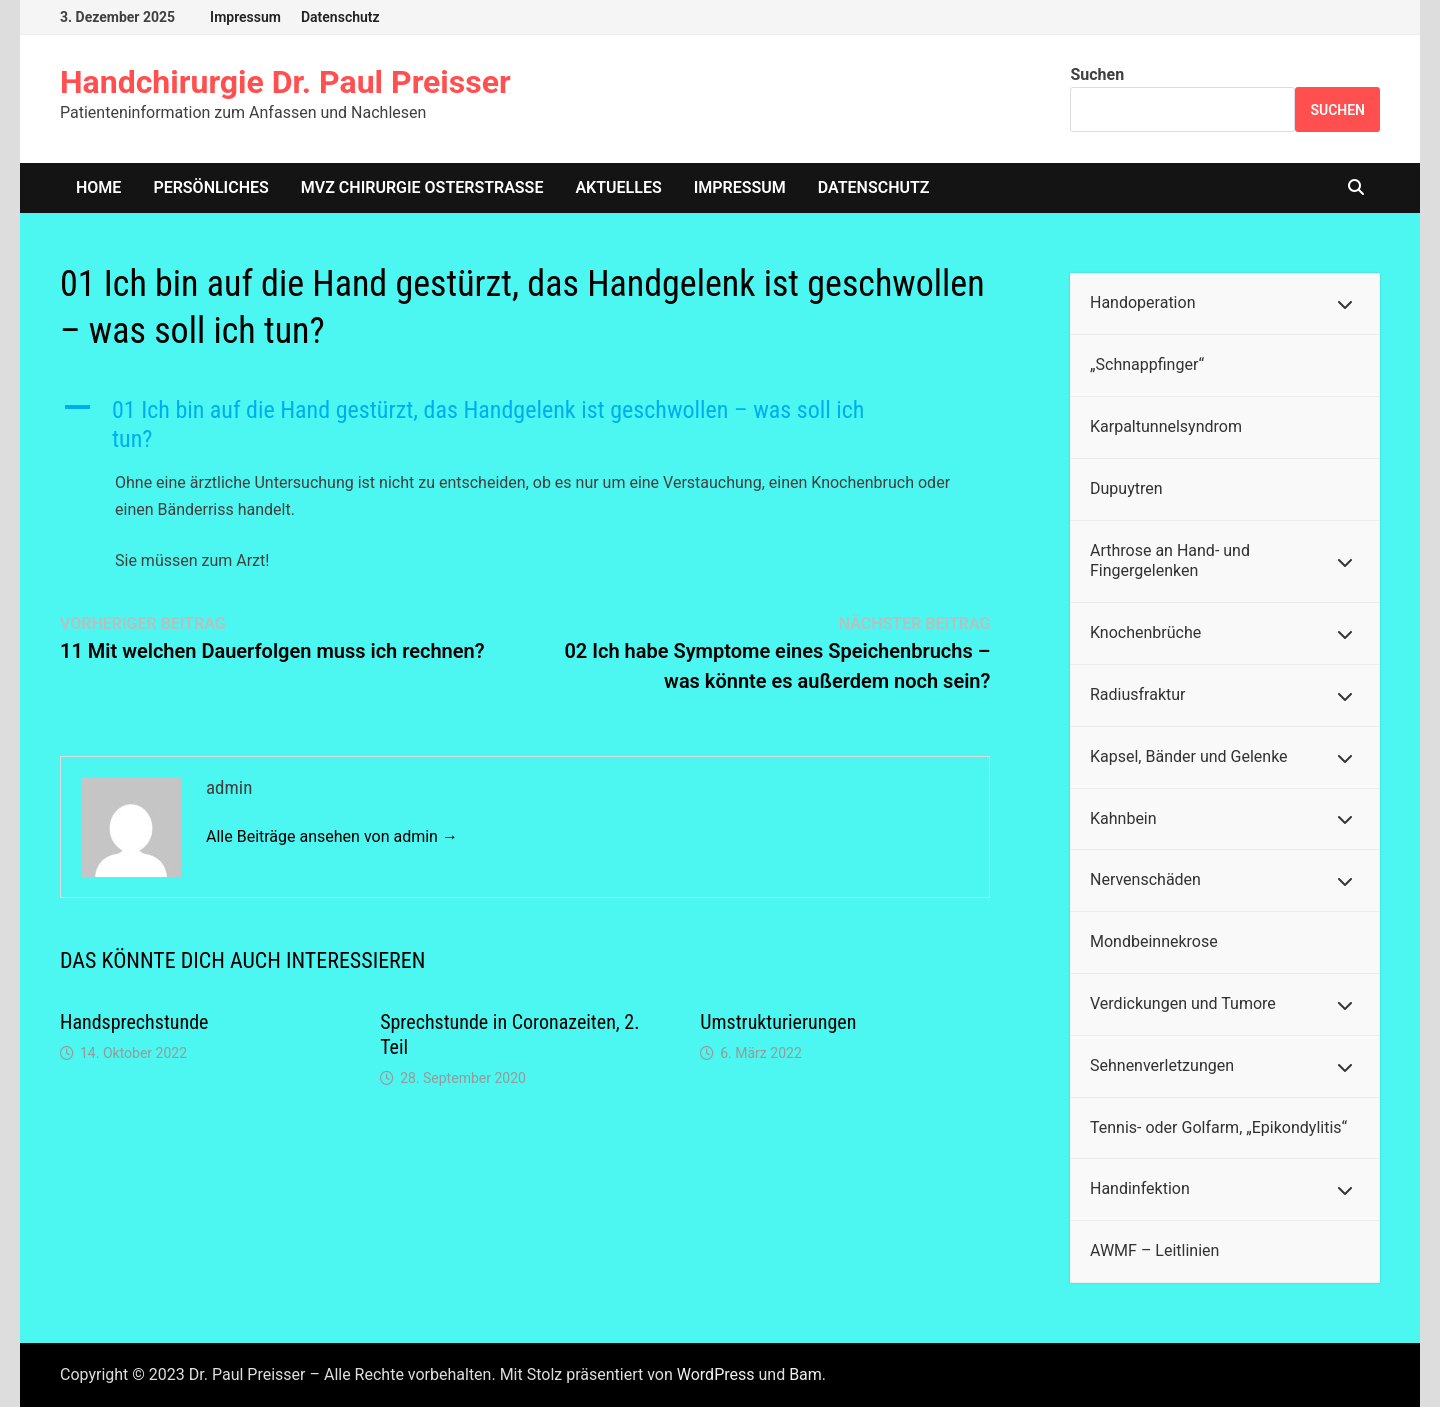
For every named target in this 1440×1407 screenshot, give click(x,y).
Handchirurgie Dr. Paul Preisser (285, 82)
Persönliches (210, 187)
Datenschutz (340, 17)
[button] (525, 425)
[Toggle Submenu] (1345, 303)
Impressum (245, 17)
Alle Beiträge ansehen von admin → (332, 836)
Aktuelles (618, 187)
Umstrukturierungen (778, 1022)
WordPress (716, 1374)
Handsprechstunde (134, 1022)
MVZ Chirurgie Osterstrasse (422, 187)
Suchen (1097, 74)
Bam (805, 1374)
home (98, 187)
